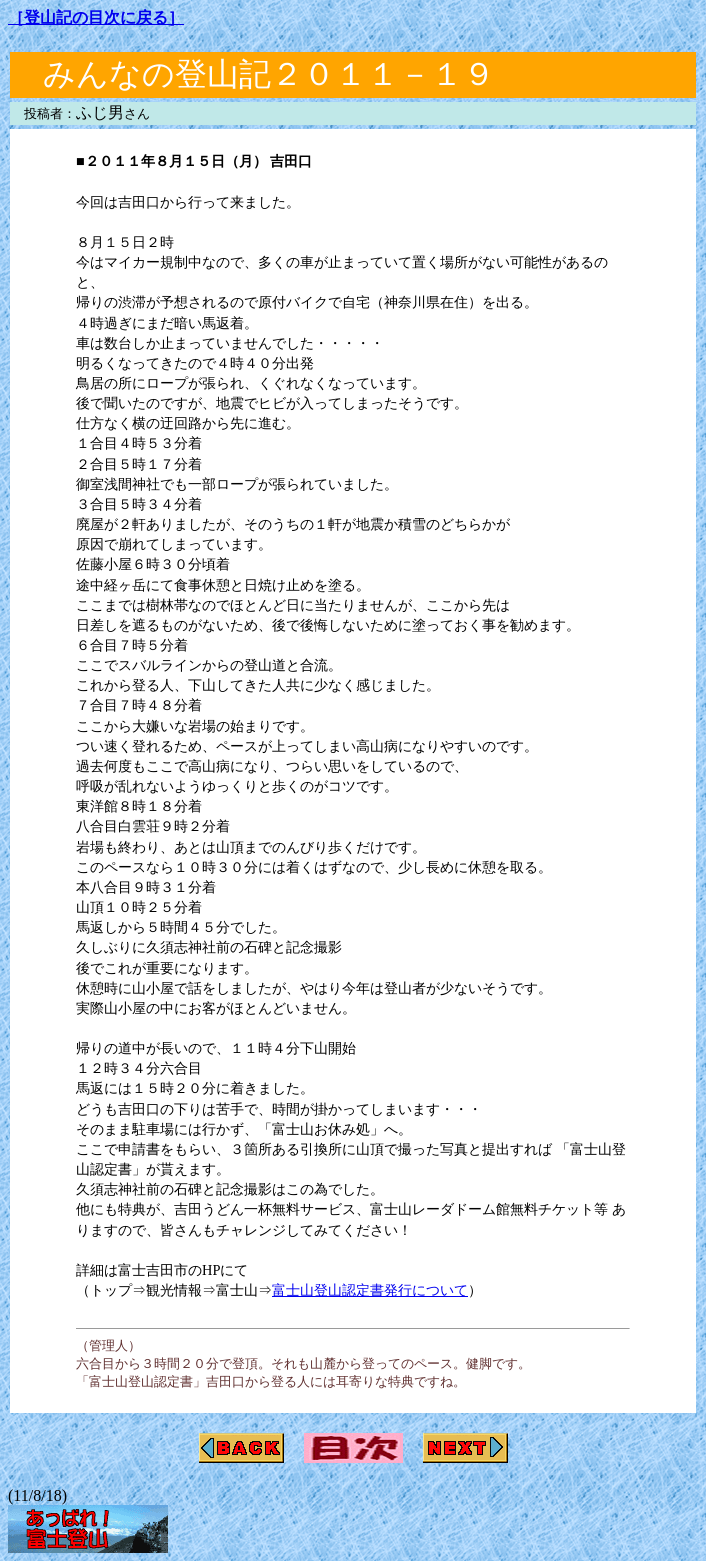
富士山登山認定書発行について (370, 1290)
